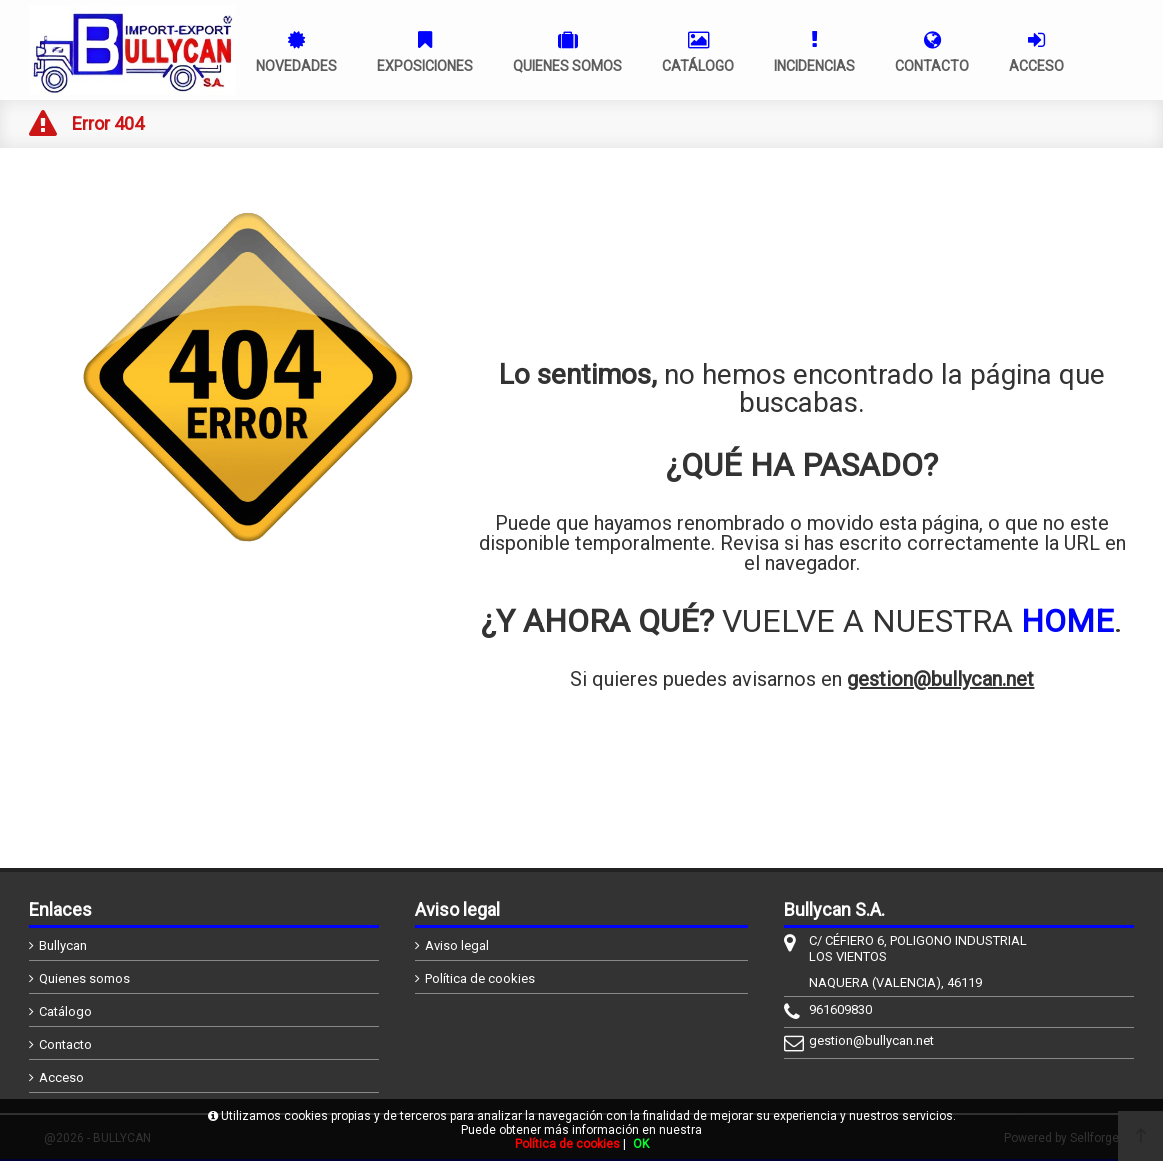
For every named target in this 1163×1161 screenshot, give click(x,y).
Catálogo (65, 1011)
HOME (1067, 621)
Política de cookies (480, 978)
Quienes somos (84, 978)
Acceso (61, 1077)
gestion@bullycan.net (940, 679)
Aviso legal (457, 945)
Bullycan (63, 945)
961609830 (840, 1009)
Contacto (65, 1044)
